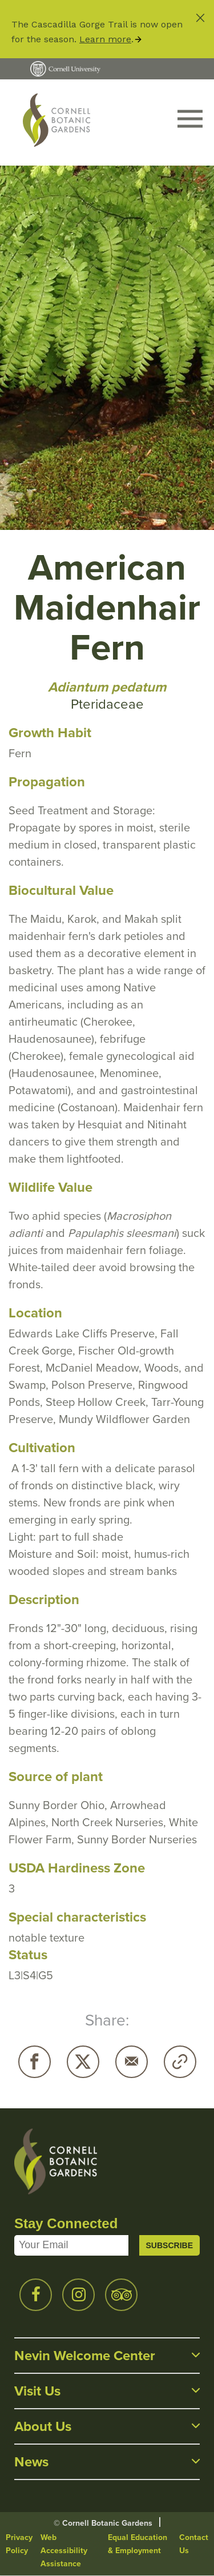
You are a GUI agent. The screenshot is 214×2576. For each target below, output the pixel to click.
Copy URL (180, 2061)
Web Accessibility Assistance (64, 2550)
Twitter (83, 2061)
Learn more (105, 39)
